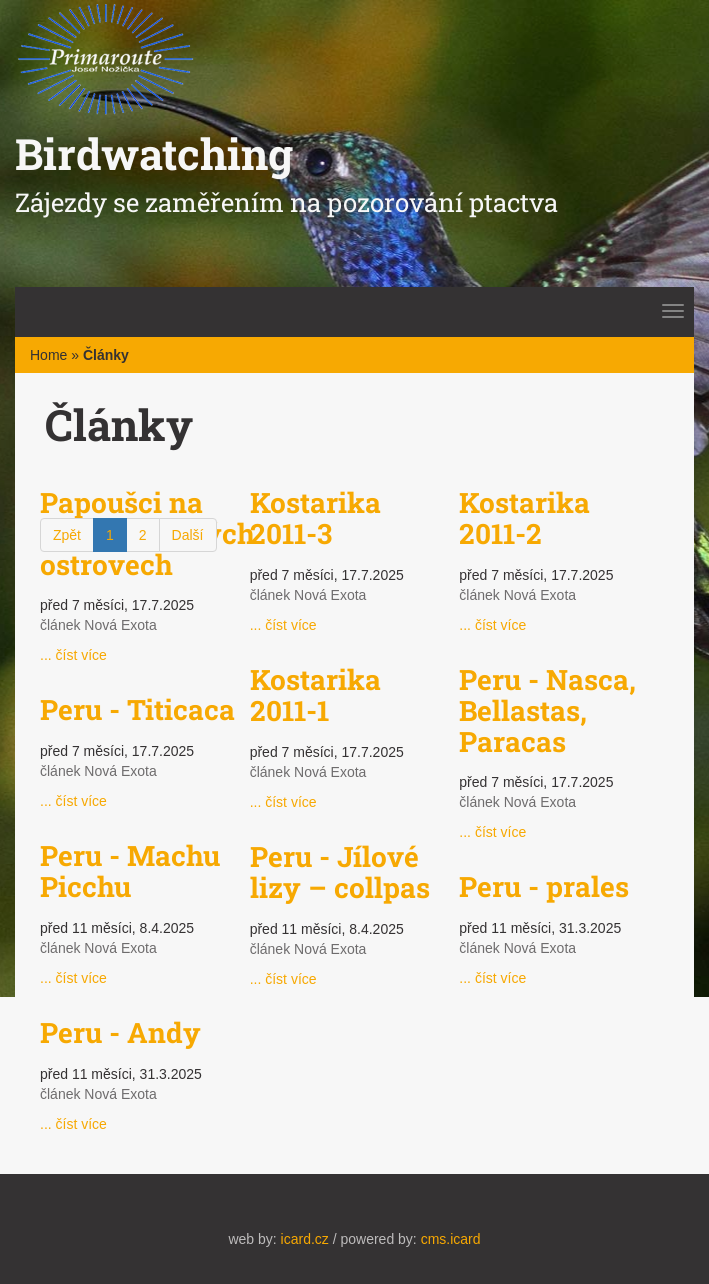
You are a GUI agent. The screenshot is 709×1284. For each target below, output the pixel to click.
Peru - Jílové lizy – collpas (340, 872)
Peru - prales (544, 886)
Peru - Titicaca (137, 709)
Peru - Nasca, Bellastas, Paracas (547, 710)
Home (48, 355)
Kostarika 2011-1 (315, 695)
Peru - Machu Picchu (130, 871)
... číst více (73, 655)
